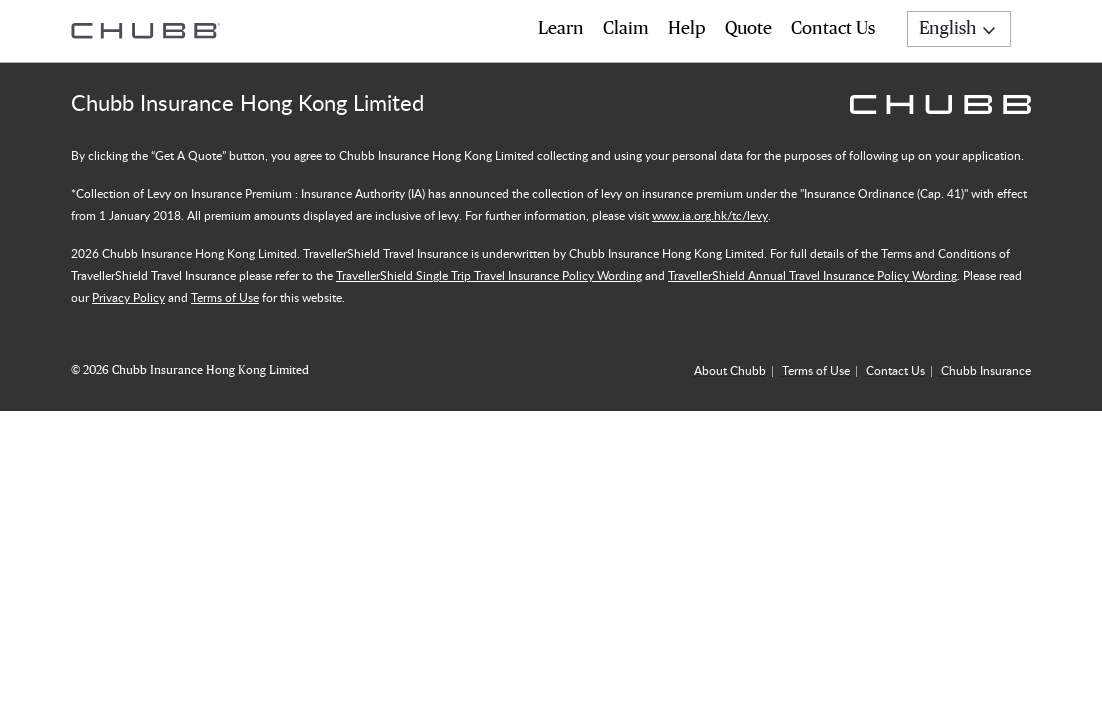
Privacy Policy (128, 297)
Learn (561, 29)
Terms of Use (225, 297)
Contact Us (833, 29)
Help (687, 29)
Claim (626, 29)
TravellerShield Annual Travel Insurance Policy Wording (812, 275)
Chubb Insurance (986, 370)
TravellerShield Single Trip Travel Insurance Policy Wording (489, 275)
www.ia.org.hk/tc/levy (710, 215)
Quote (748, 29)
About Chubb (730, 370)
